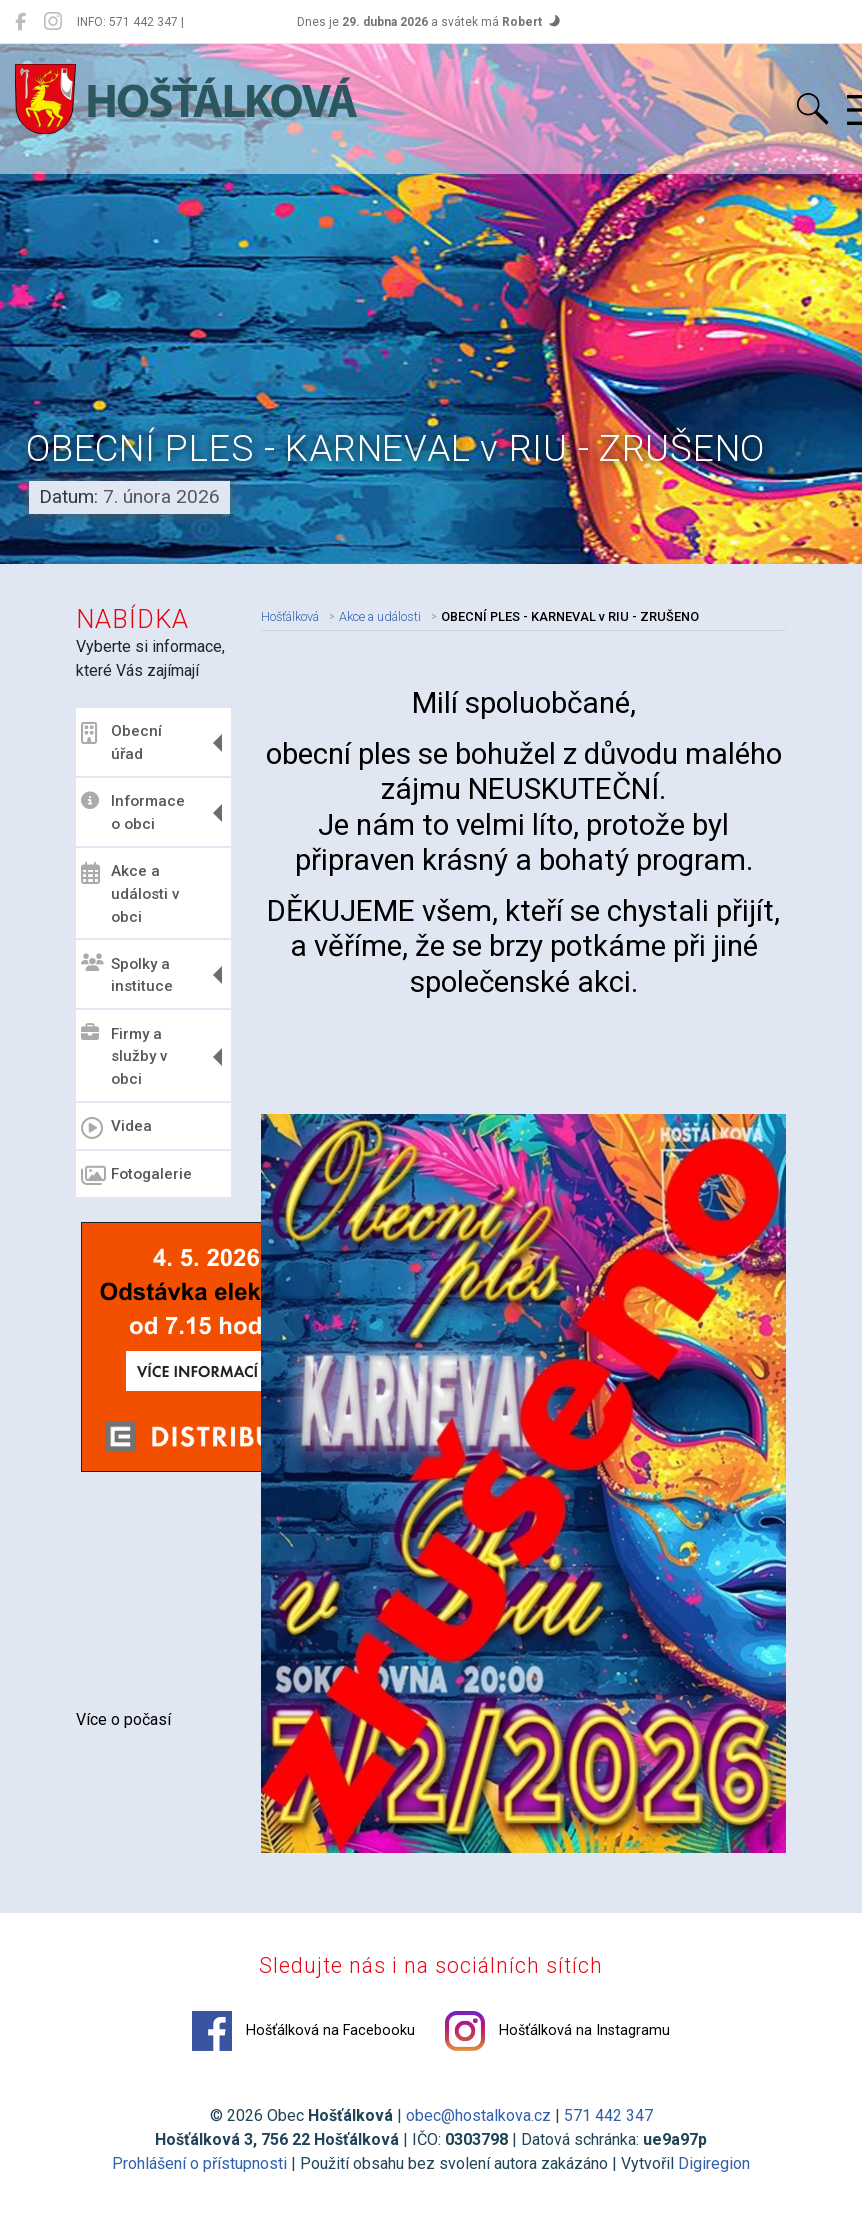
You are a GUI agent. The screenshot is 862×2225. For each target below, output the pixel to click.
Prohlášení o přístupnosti (199, 2172)
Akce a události (380, 613)
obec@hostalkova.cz (478, 2124)
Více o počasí (123, 1719)
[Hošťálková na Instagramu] (53, 22)
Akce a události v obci (130, 894)
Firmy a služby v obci (124, 1056)
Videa (116, 1128)
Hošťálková (290, 613)
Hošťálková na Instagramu (557, 2040)
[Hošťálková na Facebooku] (20, 22)
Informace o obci (133, 812)
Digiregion (714, 2172)
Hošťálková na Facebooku (303, 2040)
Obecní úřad (121, 742)
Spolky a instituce (127, 974)
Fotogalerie (136, 1176)
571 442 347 (608, 2124)
